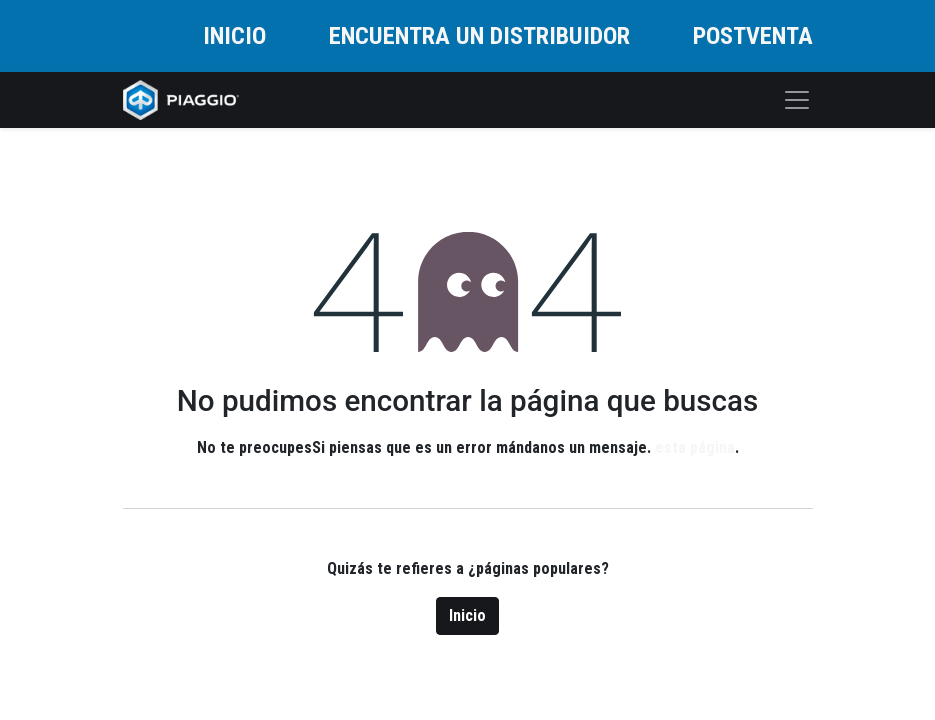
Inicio (467, 615)
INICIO (234, 36)
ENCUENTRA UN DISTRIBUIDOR (479, 36)
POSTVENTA (753, 36)
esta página (695, 447)
